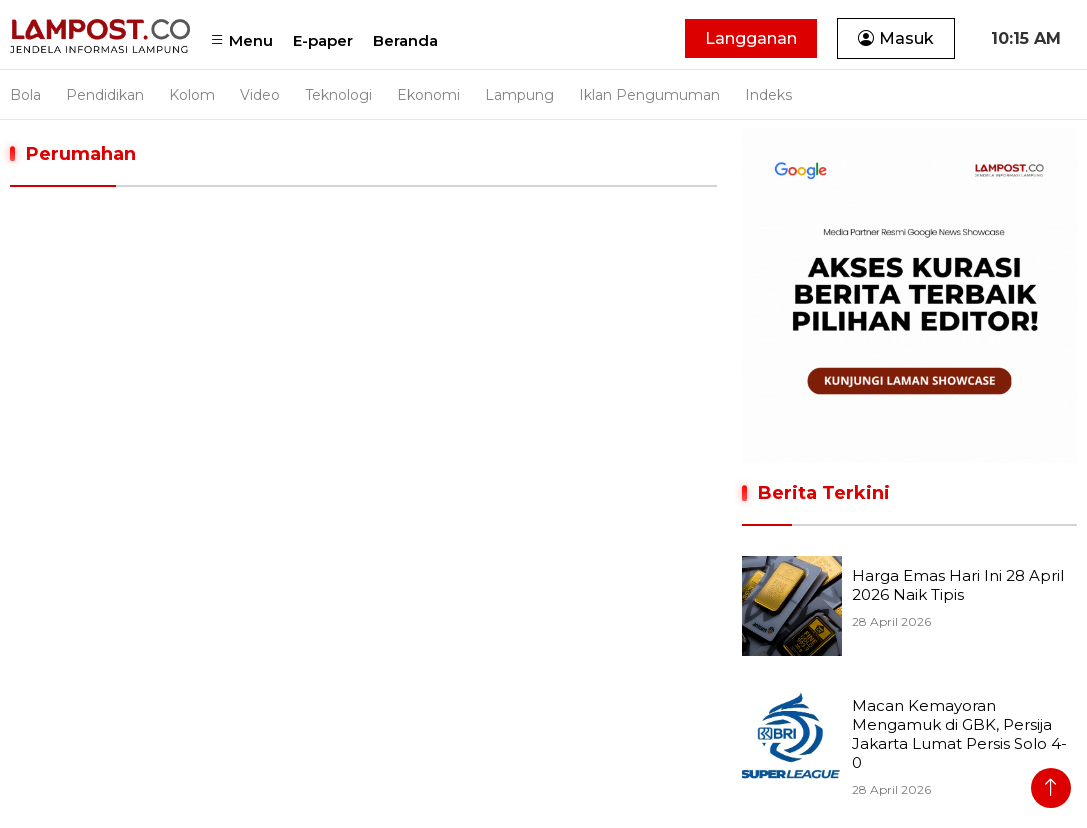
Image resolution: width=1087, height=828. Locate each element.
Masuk (896, 38)
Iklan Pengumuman (649, 95)
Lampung (519, 95)
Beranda (405, 40)
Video (260, 95)
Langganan (751, 38)
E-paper (323, 40)
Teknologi (338, 95)
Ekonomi (428, 95)
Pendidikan (105, 95)
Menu (241, 40)
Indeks (768, 95)
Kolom (192, 95)
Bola (25, 95)
